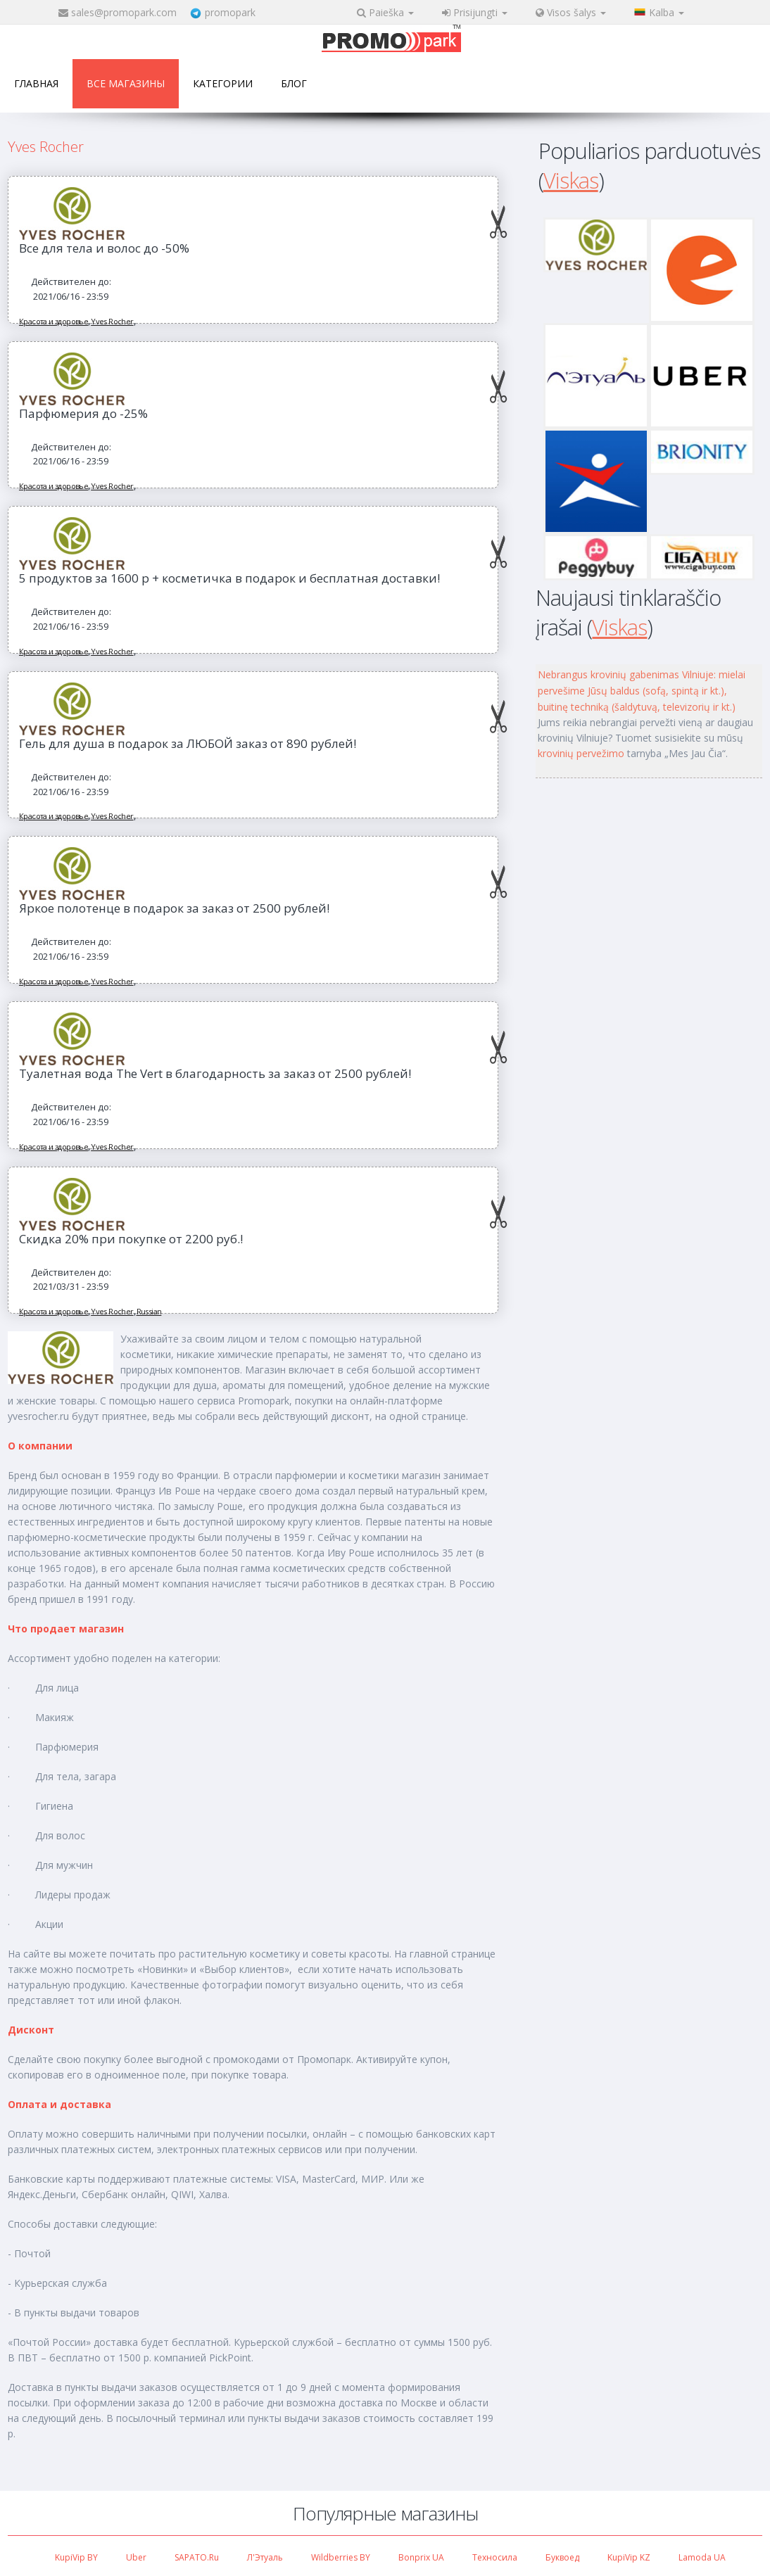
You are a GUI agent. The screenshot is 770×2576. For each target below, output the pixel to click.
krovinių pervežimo (581, 753)
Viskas (570, 180)
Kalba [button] (659, 12)
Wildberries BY (340, 2557)
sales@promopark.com (124, 12)
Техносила (494, 2557)
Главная (36, 83)
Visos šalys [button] (571, 12)
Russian (149, 1311)
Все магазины (126, 83)
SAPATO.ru (197, 2557)
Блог (294, 83)
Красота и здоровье (53, 321)
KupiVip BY (76, 2557)
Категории (223, 83)
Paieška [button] (385, 12)
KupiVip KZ (628, 2557)
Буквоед (562, 2557)
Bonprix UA (421, 2557)
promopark (230, 12)
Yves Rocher (112, 321)
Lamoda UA (702, 2557)
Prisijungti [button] (474, 12)
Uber (136, 2557)
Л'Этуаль (265, 2557)
